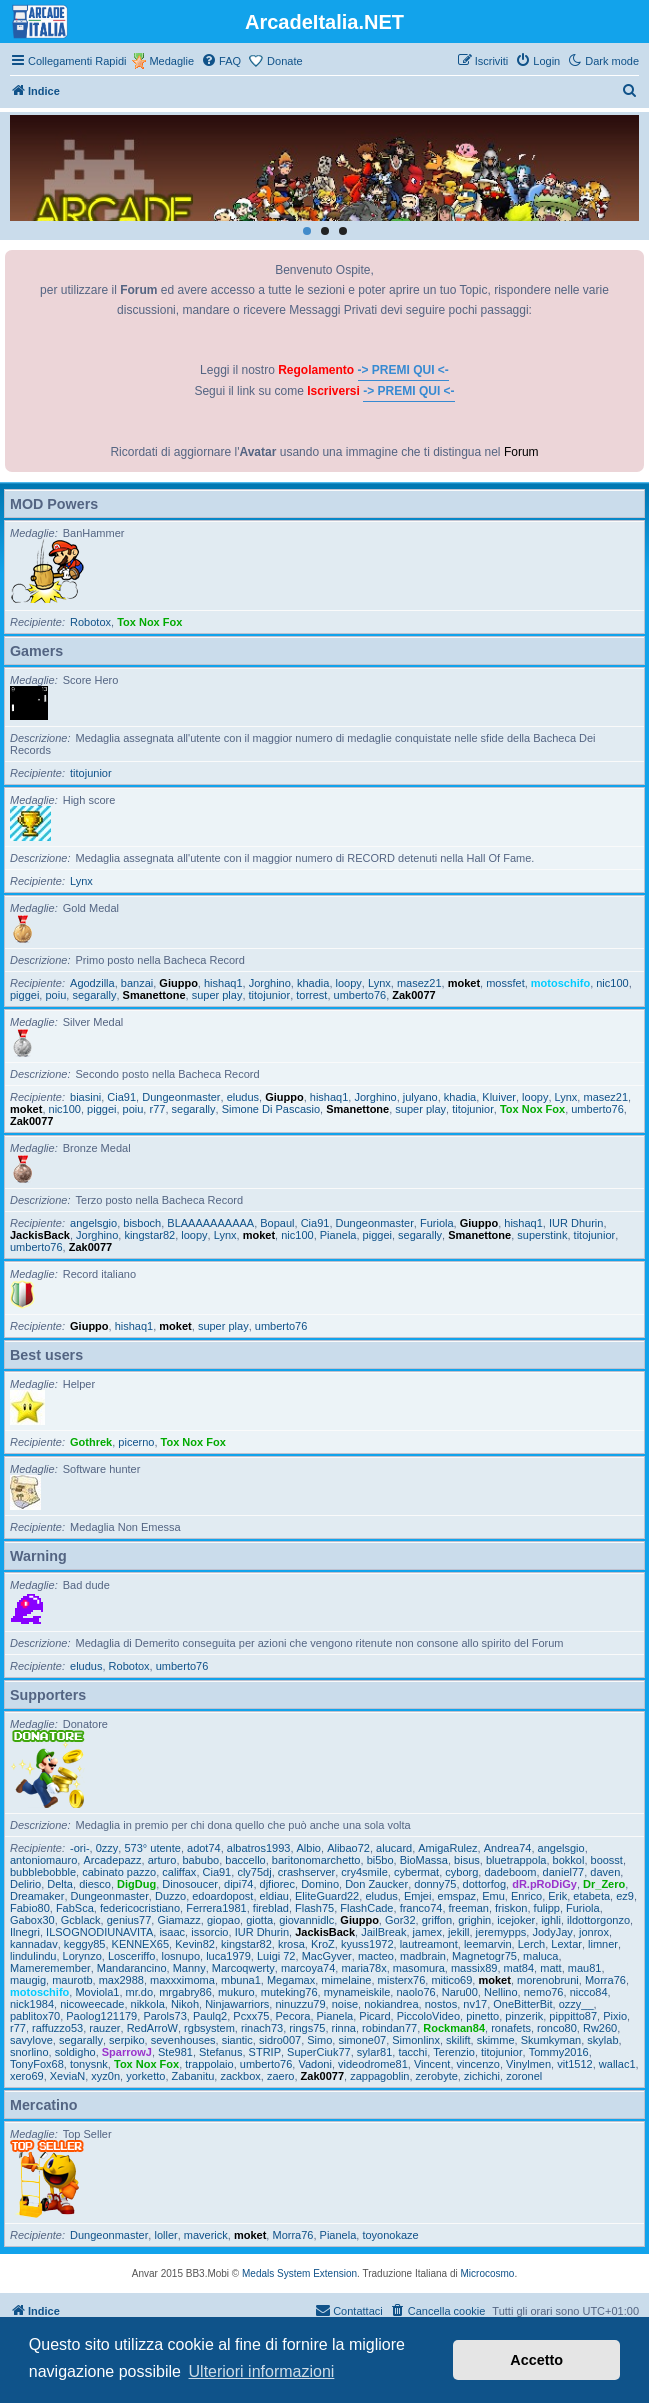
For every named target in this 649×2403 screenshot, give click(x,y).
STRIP (265, 2052)
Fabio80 (30, 1908)
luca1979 (228, 1956)
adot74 (204, 1848)
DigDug (136, 1884)
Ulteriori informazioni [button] (262, 2371)
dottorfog (484, 1884)
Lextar (566, 1944)
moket (464, 983)
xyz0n (105, 2076)
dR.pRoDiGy (544, 1884)
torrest (311, 995)
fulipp (547, 1908)
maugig (28, 1980)
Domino (320, 1884)
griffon (437, 1920)
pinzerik (524, 2016)
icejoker (516, 1920)
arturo (162, 1860)
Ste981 (175, 2052)
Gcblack (81, 1920)
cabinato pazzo (119, 1872)
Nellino (501, 1992)
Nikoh (185, 2004)
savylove (31, 2040)
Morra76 (605, 1980)
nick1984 (32, 2004)
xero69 (27, 2076)
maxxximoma (182, 1980)
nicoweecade (92, 2004)
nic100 (612, 983)
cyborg (461, 1872)
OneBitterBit (522, 2004)
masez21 (419, 983)
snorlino (29, 2052)
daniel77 (564, 1872)
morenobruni (548, 1980)
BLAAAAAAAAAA (210, 1223)
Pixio (615, 2016)
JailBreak (383, 1932)
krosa (291, 1944)
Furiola (437, 1223)
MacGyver (327, 1956)
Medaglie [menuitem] (171, 61)
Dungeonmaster (181, 1097)
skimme (496, 2040)
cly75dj (254, 1872)
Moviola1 (97, 1992)
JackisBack (40, 1235)
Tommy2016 (559, 2052)
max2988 (121, 1980)
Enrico (526, 1896)
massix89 (474, 1968)
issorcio (209, 1932)
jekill (458, 1932)
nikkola (148, 2004)
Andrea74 (508, 1848)
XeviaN (67, 2076)
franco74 (421, 1908)
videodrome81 (373, 2064)
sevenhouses (183, 2040)
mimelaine (346, 1980)
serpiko (126, 2040)
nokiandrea (391, 2004)
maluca (540, 1956)
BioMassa (424, 1860)
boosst (607, 1860)
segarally (94, 995)
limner (603, 1944)
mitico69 (451, 1980)
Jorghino (270, 983)
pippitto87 (573, 2016)
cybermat (416, 1872)
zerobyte (437, 2076)
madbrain (423, 1956)
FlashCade (366, 1908)
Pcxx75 (251, 2016)
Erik (557, 1896)
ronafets (511, 2028)
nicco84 (589, 1992)
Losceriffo (132, 1956)
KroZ (323, 1944)
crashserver (306, 1872)
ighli (551, 1920)
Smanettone (154, 995)
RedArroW (152, 2028)
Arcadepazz (112, 1860)
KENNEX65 (140, 1944)
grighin (474, 1920)
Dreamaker (37, 1896)
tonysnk (89, 2064)
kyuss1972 (367, 1944)
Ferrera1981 (216, 1908)
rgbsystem (209, 2028)
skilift (458, 2040)
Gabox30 (32, 1920)
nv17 (475, 2004)
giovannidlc (306, 1920)
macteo (376, 1956)
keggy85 (85, 1944)
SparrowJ (127, 2052)
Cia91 (121, 1097)
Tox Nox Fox (149, 622)
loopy (349, 983)
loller (165, 2235)
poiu (55, 995)
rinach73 (262, 2028)
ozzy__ (576, 2004)
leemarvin (488, 1944)
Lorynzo (82, 1956)
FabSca (75, 1908)
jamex (427, 1932)
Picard (374, 2016)
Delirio (25, 1884)
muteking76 (289, 1992)
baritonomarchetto (316, 1860)
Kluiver (499, 1097)
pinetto (482, 2016)
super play (217, 995)
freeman (469, 1908)
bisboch (142, 1223)
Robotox (90, 622)
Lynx (81, 881)
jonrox (594, 1932)
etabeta (591, 1896)
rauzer (104, 2028)
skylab (602, 2040)
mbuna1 (241, 1980)
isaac (172, 1932)
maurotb (72, 1980)
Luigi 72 (276, 1956)
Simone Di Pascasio (271, 1109)
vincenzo (478, 2064)
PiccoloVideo (428, 2016)
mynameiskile (357, 1992)
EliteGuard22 (327, 1896)
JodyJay (552, 1932)
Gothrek (91, 1442)
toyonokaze (390, 2235)
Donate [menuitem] (284, 61)
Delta (60, 1884)
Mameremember (50, 1968)
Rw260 (600, 2028)
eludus (243, 1097)
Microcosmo (488, 2273)
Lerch (532, 1944)
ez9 (625, 1896)
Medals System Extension (299, 2273)
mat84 (519, 1968)
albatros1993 (259, 1848)
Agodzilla (92, 983)
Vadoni (314, 2064)
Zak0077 (413, 995)
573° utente (152, 1848)
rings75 (307, 2028)
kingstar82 (149, 1235)
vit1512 (574, 2064)
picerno (136, 1442)
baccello (245, 1860)
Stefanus (220, 2052)
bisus (467, 1860)
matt (550, 1968)
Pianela (338, 1235)
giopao (223, 1920)
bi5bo (380, 1860)
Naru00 (460, 1992)
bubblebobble (43, 1872)
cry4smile (364, 1872)
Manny (189, 1968)
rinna (344, 2028)
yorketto (145, 2076)
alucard (394, 1848)
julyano (420, 1097)
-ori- (80, 1848)
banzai (137, 983)
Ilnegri (25, 1932)
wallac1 (617, 2064)
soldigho (75, 2052)
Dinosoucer (190, 1884)
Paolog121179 (101, 2016)
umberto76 (360, 995)
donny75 (435, 1884)
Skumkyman (551, 2040)
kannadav (34, 1944)
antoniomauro (43, 1860)
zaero (281, 2076)
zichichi (482, 2076)
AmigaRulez (447, 1848)
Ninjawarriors (237, 2004)
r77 (157, 1109)
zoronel (524, 2076)
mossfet (505, 983)
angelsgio (93, 1223)
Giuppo (178, 983)
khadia (313, 983)
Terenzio (454, 2052)
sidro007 (280, 2040)
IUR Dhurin (576, 1223)
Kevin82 (195, 1944)
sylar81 (374, 2052)
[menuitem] (221, 61)
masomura (419, 1968)
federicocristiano (140, 1908)
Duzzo (170, 1896)
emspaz (457, 1896)
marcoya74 (308, 1968)
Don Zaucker (376, 1884)
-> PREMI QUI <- (403, 370)
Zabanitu (193, 2076)
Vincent (432, 2064)
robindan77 (389, 2028)
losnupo (181, 1956)
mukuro (236, 1992)
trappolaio (209, 2064)
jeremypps (501, 1932)
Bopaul (277, 1223)
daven (605, 1872)
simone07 (362, 2040)
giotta (259, 1920)
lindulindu (33, 1956)
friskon (511, 1908)
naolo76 (415, 1992)
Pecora (293, 2016)
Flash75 (314, 1908)
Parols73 (164, 2016)
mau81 (585, 1968)
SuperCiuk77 (319, 2052)
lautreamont (429, 1944)
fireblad (271, 1908)
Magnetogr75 (484, 1956)
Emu (493, 1896)
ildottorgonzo (598, 1920)
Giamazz (178, 1920)
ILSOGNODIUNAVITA (99, 1932)
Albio (309, 1848)
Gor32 (400, 1920)
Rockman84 (454, 2028)
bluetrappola (516, 1860)
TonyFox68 (37, 2064)
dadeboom (510, 1872)
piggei (24, 995)
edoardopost (222, 1896)
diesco (95, 1884)
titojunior (91, 773)
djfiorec (277, 1884)
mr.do (140, 1992)
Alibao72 (348, 1848)
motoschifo (560, 983)
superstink (542, 1235)
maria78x (363, 1968)
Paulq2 (210, 2016)
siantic (237, 2040)
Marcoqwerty (243, 1968)
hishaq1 (223, 983)
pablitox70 (35, 2016)
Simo (319, 2040)
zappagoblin (379, 2076)
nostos (441, 2004)
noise (345, 2004)
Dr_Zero (604, 1884)
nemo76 (544, 1992)
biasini (85, 1097)
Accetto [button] (536, 2360)
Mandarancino (132, 1968)
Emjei (418, 1896)
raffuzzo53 (57, 2028)
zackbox (240, 2076)
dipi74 (238, 1884)
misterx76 (402, 1980)
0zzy (107, 1848)
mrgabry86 (185, 1992)
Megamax (291, 1980)
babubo (201, 1860)
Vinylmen (528, 2064)
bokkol (569, 1860)
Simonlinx (416, 2040)
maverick (206, 2235)
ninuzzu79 (300, 2004)
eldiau (274, 1896)
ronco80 (557, 2028)
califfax (179, 1872)
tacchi (412, 2052)
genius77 (129, 1920)
